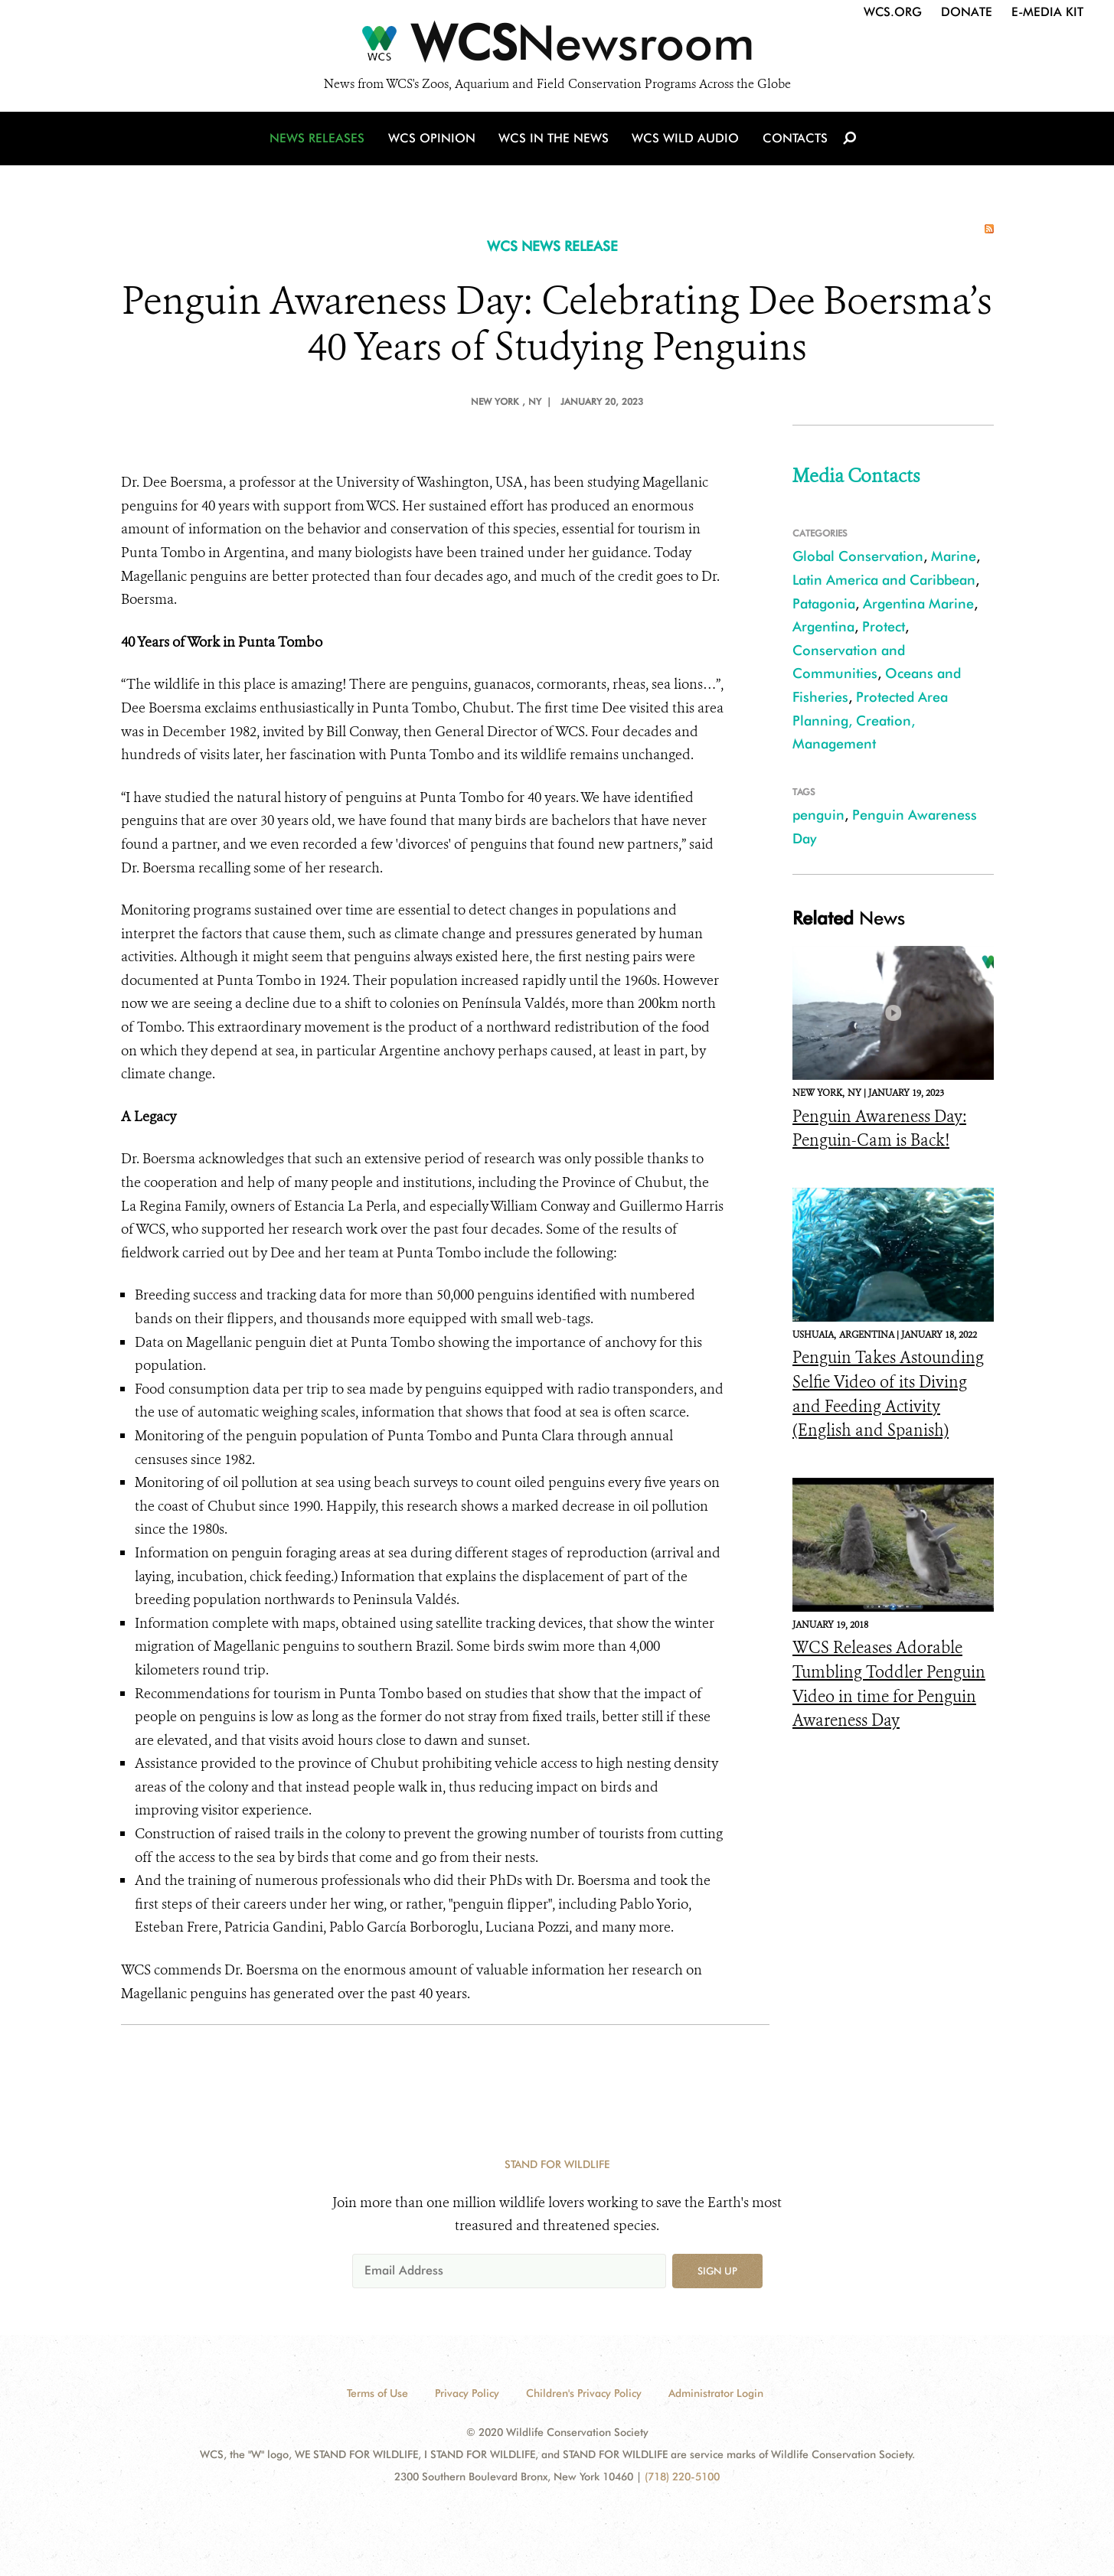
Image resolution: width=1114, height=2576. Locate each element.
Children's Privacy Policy (584, 2393)
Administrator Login (715, 2393)
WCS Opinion (433, 139)
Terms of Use (377, 2393)
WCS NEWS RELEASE (552, 246)
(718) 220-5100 (682, 2476)
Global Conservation (857, 556)
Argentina (823, 626)
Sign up (717, 2271)
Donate (966, 12)
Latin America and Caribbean (883, 580)
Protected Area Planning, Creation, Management (870, 720)
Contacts (793, 139)
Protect (883, 626)
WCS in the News (554, 139)
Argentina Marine (918, 603)
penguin (818, 815)
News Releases (320, 139)
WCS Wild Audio (685, 139)
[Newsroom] (557, 47)
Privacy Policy (467, 2393)
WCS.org (893, 12)
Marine (953, 556)
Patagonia (823, 603)
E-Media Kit (1047, 12)
